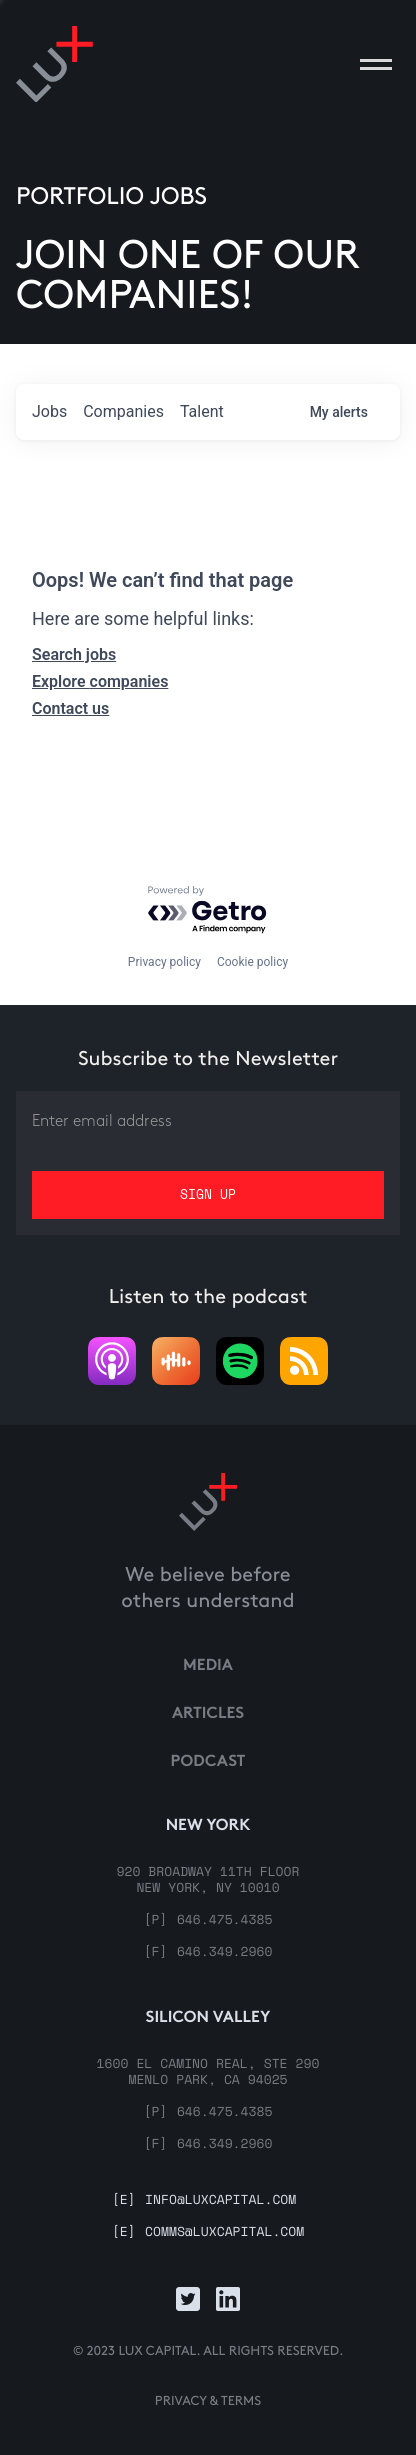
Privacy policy (164, 962)
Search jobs (74, 654)
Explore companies (100, 681)
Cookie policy (252, 962)
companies (123, 411)
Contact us (70, 708)
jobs (49, 411)
